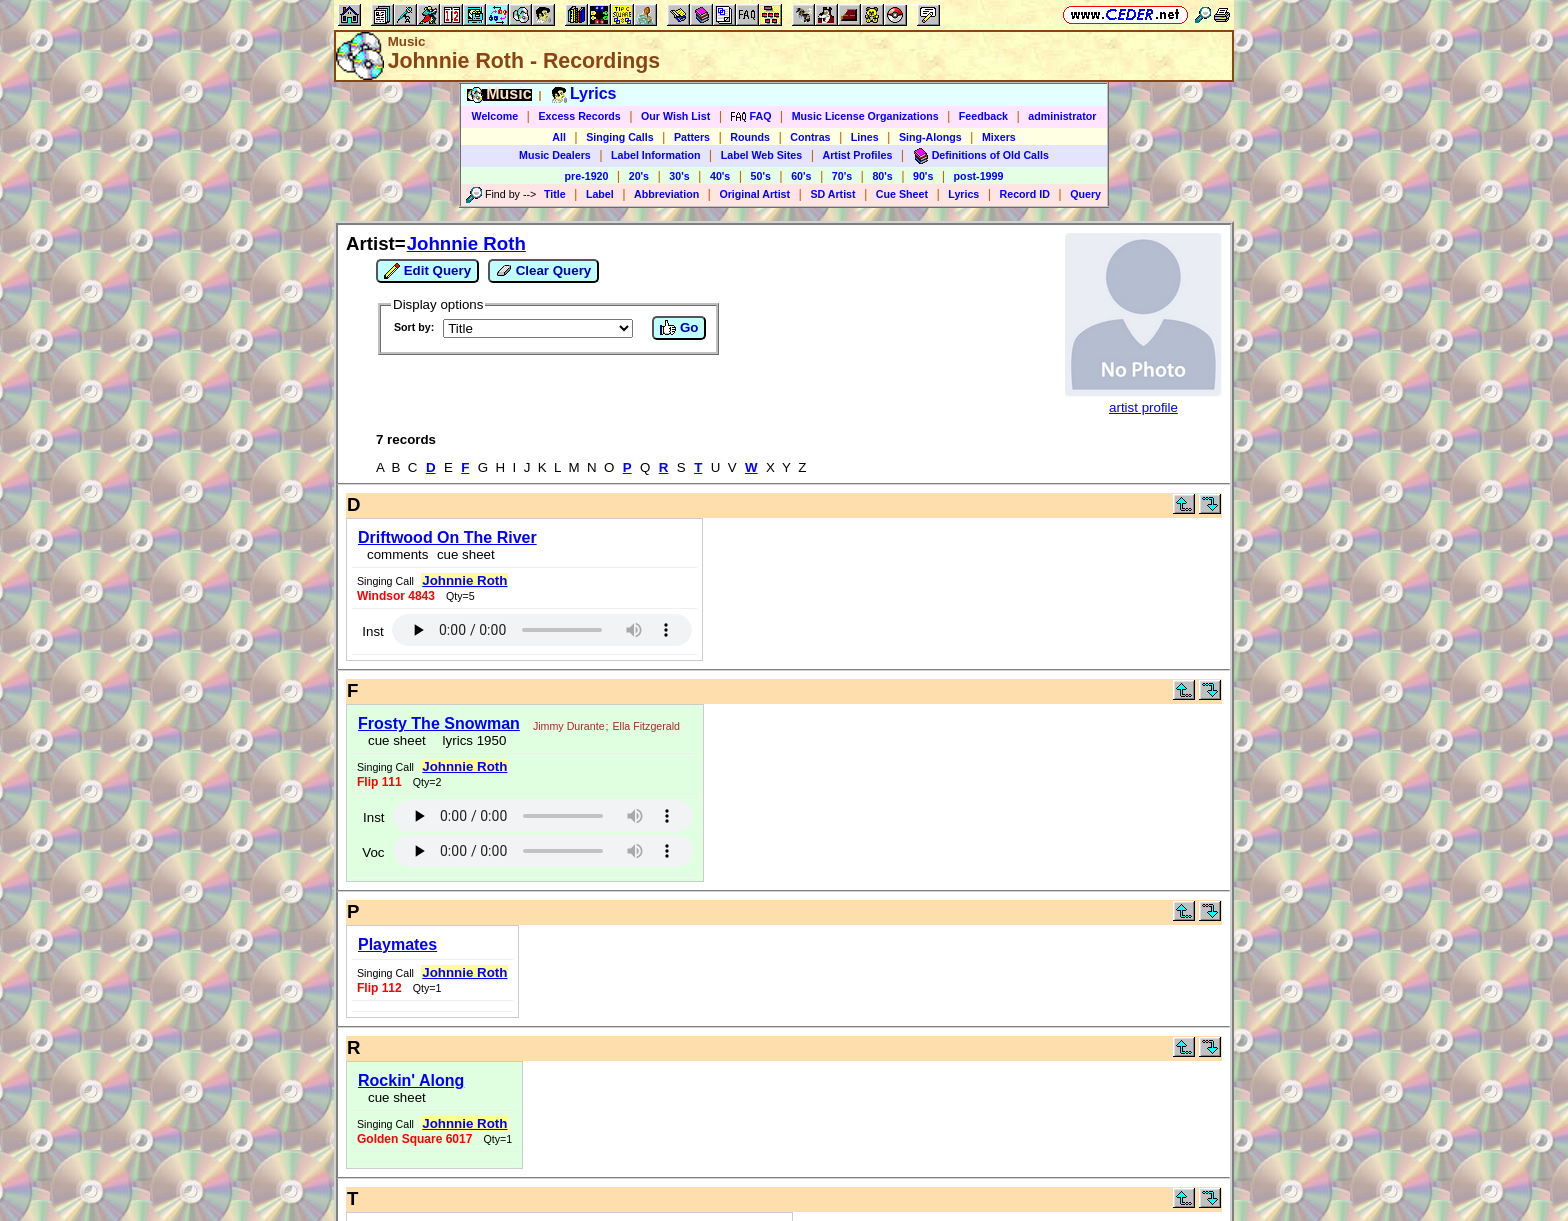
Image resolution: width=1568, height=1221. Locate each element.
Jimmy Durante (569, 726)
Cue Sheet (902, 194)
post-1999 (979, 176)
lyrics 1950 (470, 740)
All (559, 137)
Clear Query (543, 271)
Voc (373, 852)
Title (555, 194)
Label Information (655, 155)
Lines (865, 137)
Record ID (1025, 194)
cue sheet (466, 554)
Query (1085, 194)
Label (600, 194)
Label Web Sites (762, 155)
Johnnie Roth (466, 243)
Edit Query (427, 271)
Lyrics (963, 194)
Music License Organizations (865, 116)
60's (801, 176)
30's (679, 176)
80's (882, 176)
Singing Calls (620, 137)
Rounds (750, 137)
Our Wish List (675, 116)
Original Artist (754, 194)
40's (720, 176)
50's (761, 176)
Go (679, 328)
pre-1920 (587, 176)
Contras (810, 137)
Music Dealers (555, 155)
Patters (692, 137)
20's (639, 176)
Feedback (983, 116)
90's (923, 176)
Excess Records (579, 116)
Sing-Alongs (930, 137)
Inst (372, 631)
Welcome (495, 116)
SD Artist (832, 194)
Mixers (999, 137)
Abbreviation (666, 194)
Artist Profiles (858, 155)
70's (842, 176)
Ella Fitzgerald (646, 726)
